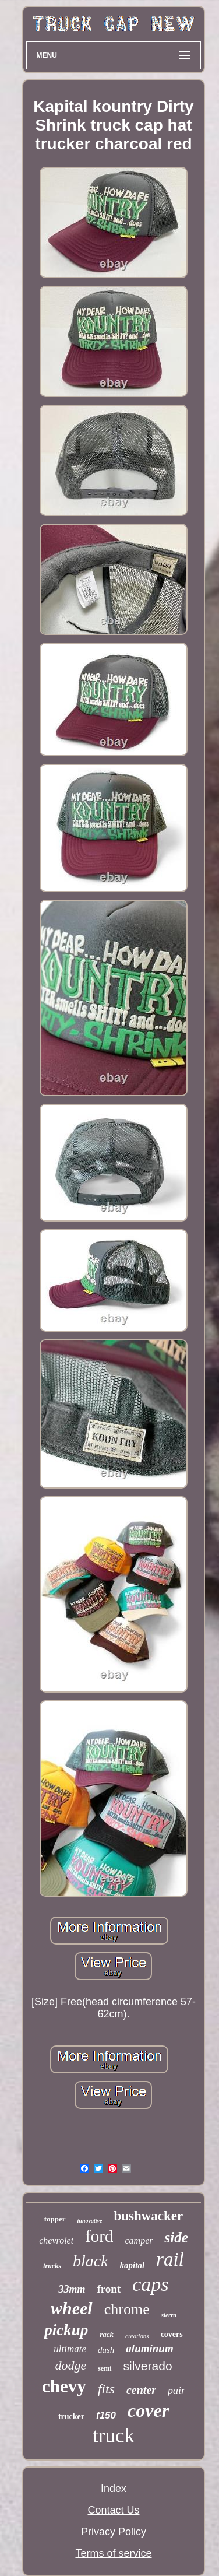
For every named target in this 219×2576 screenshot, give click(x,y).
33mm (71, 2289)
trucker (71, 2416)
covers (172, 2334)
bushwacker (148, 2216)
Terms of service (113, 2553)
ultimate (70, 2348)
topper (55, 2218)
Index (113, 2488)
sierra (168, 2314)
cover (148, 2410)
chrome (127, 2309)
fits (106, 2388)
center (141, 2390)
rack (107, 2334)
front (109, 2289)
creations (137, 2335)
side (176, 2237)
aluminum (149, 2348)
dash (106, 2349)
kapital (132, 2265)
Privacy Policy (113, 2532)
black (90, 2261)
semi (104, 2368)
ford (99, 2236)
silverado (147, 2366)
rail (170, 2259)
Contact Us (113, 2510)
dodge (70, 2365)
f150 (106, 2415)
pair (176, 2390)
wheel (72, 2308)
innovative (90, 2220)
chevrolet (56, 2240)
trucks (52, 2266)
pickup (66, 2330)
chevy (64, 2386)
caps (150, 2284)
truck (114, 2435)
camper (139, 2240)
